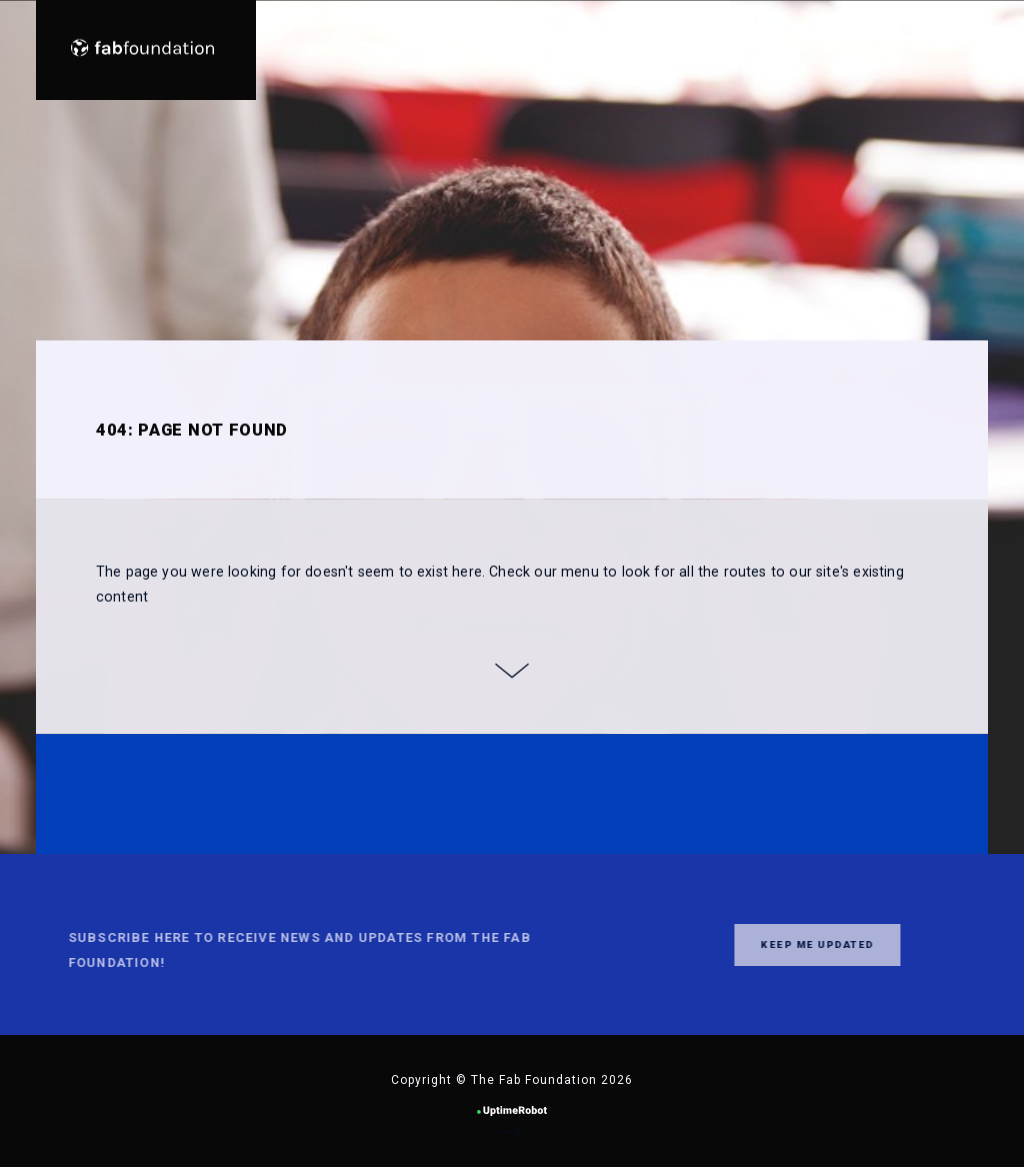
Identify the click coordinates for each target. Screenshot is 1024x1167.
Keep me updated (780, 944)
